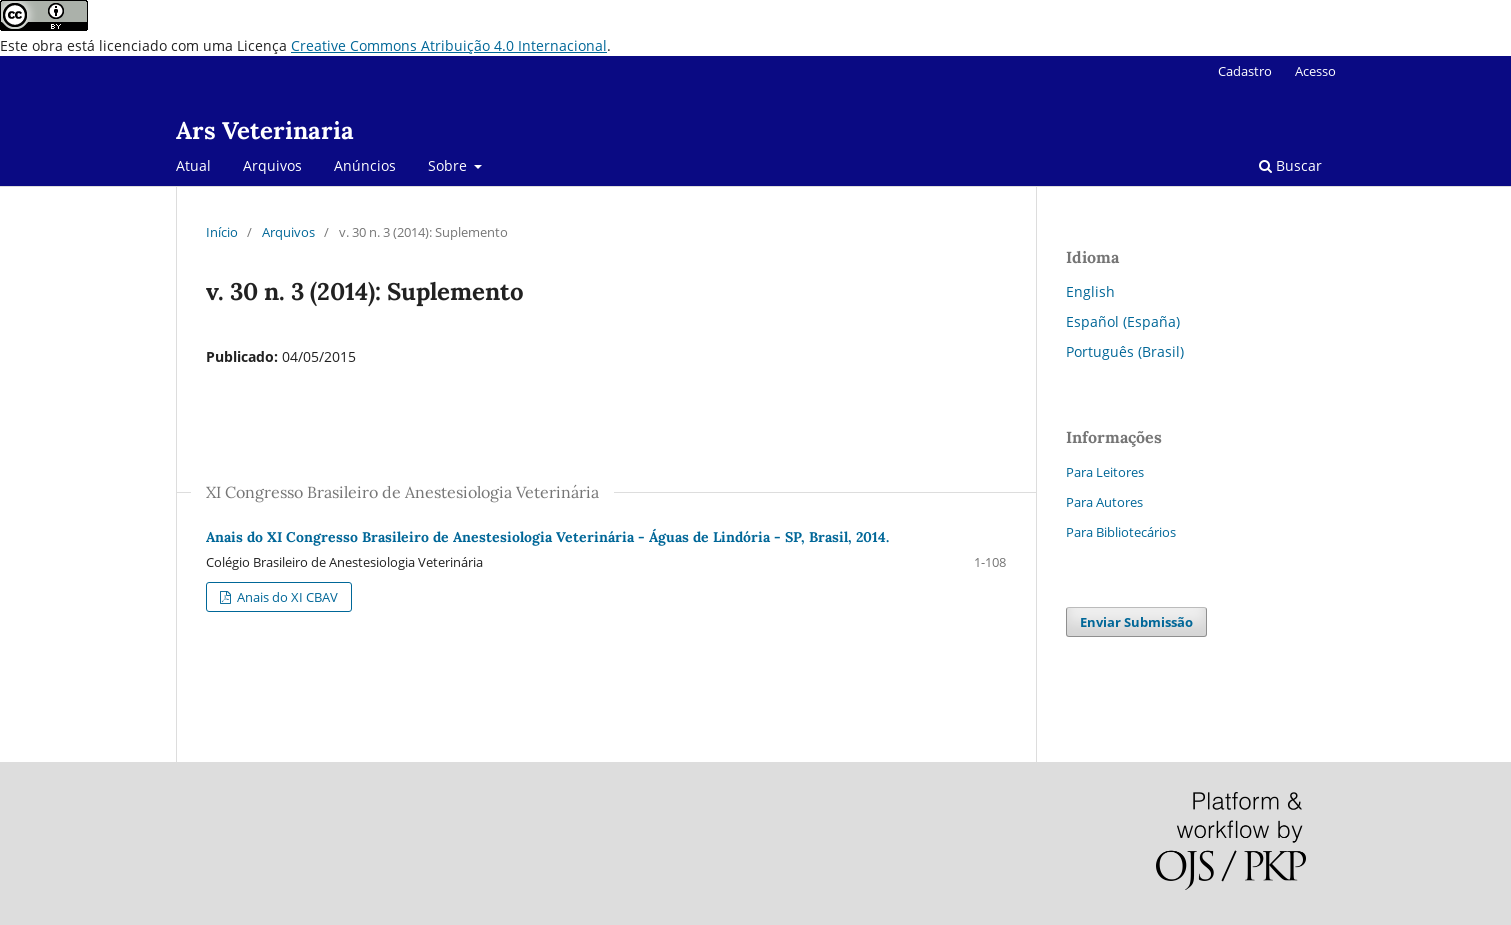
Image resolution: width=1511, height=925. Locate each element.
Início (222, 232)
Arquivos (272, 165)
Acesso (1315, 71)
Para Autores (1104, 502)
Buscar (1290, 165)
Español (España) (1123, 321)
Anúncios (365, 165)
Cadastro (1245, 71)
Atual (193, 165)
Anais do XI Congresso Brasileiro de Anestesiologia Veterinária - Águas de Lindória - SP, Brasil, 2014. (547, 537)
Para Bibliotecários (1121, 532)
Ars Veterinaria (265, 130)
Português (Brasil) (1125, 351)
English (1090, 291)
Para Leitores (1105, 472)
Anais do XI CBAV (286, 597)
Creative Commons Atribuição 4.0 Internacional (449, 45)
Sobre (449, 165)
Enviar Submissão (1136, 622)
